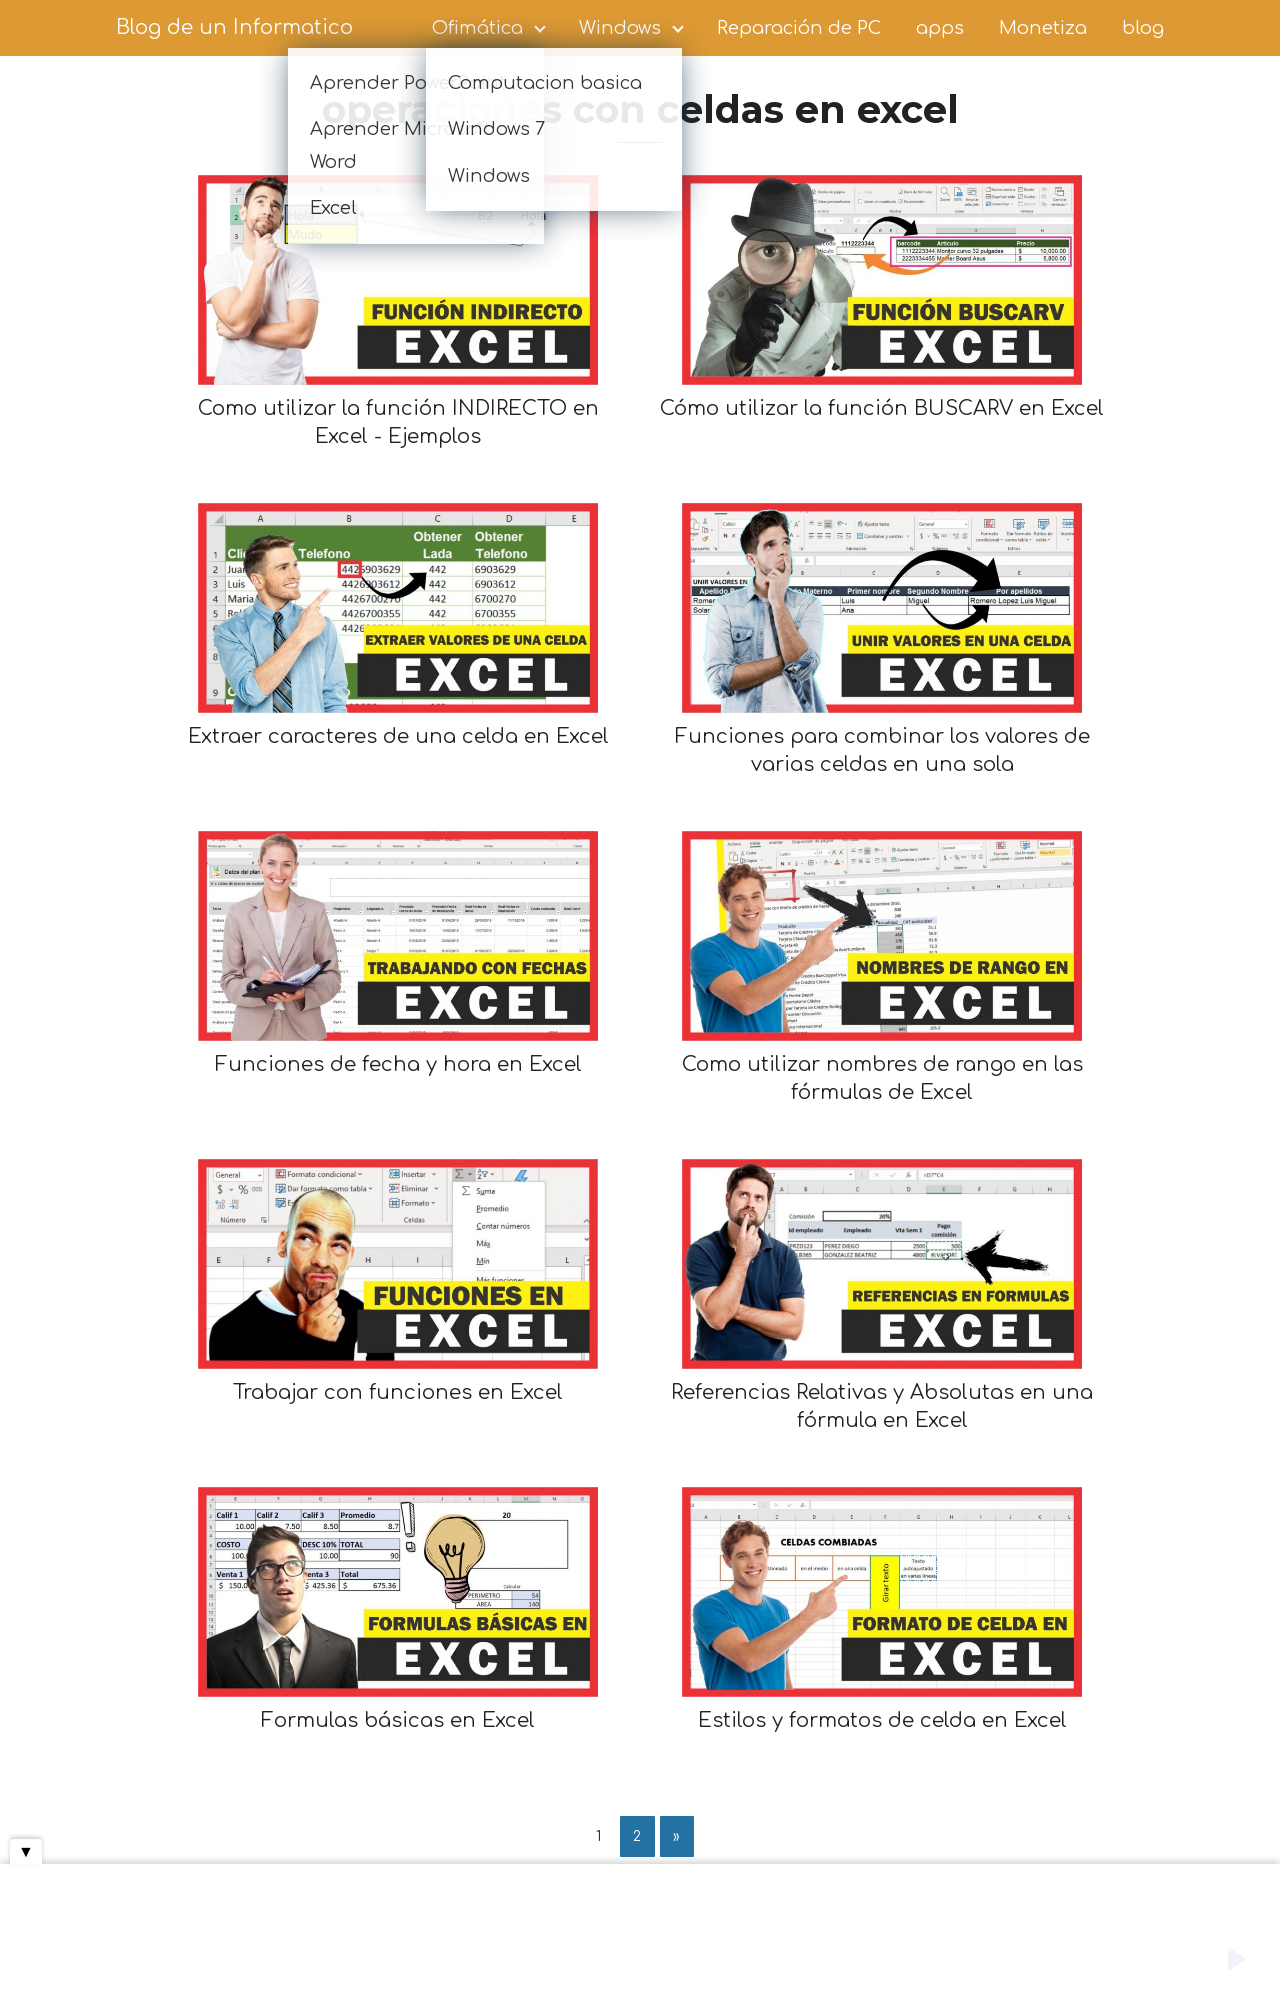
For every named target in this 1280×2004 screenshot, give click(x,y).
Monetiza (1043, 28)
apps (940, 28)
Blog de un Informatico (234, 27)
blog (1143, 28)
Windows (620, 28)
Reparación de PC (799, 28)
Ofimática (477, 28)
